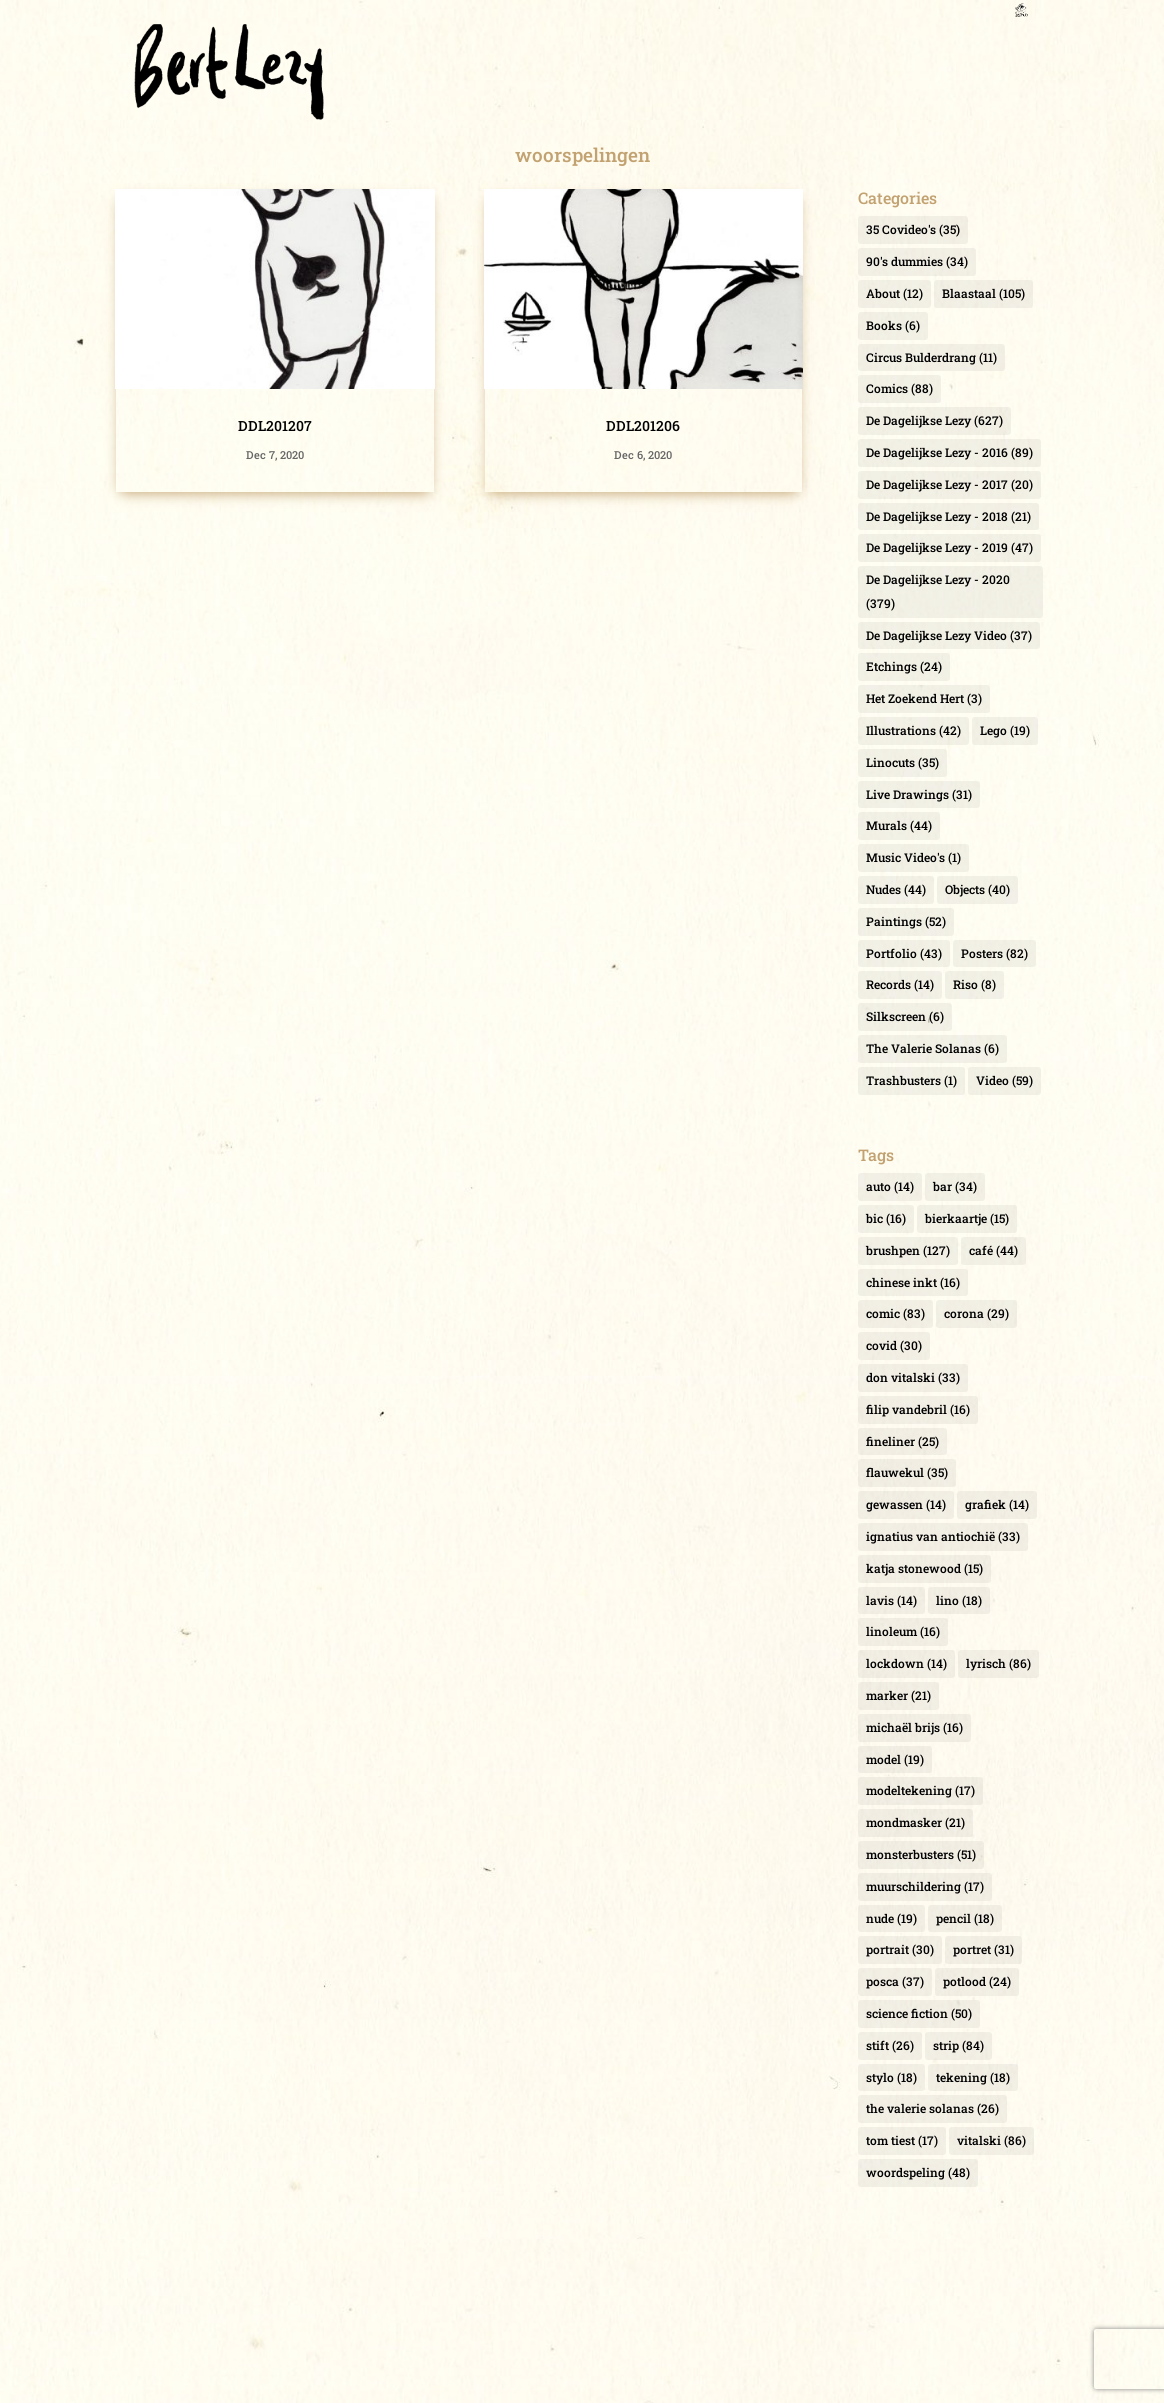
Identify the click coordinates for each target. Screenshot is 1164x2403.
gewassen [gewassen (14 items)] (906, 1504)
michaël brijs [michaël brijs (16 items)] (914, 1727)
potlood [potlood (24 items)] (977, 1981)
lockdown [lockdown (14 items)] (906, 1663)
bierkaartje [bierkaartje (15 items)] (967, 1218)
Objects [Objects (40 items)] (977, 889)
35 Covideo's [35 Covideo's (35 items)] (913, 229)
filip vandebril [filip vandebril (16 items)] (918, 1409)
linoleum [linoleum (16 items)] (903, 1631)
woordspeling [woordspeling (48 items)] (918, 2172)
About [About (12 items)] (894, 293)
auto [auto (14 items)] (890, 1186)
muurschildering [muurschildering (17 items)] (925, 1886)
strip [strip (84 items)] (958, 2045)
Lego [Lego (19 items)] (1005, 730)
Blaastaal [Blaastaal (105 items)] (983, 293)
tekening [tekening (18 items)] (973, 2077)
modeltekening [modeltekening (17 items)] (920, 1790)
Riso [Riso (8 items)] (974, 984)
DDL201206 (643, 425)
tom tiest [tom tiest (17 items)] (902, 2140)
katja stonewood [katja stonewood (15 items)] (924, 1568)
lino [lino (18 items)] (959, 1600)
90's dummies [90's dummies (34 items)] (917, 261)
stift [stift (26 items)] (890, 2045)
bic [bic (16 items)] (886, 1218)
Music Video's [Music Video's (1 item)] (913, 857)
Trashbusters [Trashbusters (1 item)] (911, 1080)
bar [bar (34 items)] (955, 1186)
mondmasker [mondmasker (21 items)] (915, 1822)
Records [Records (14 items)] (900, 984)
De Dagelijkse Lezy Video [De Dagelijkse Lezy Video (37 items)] (949, 635)
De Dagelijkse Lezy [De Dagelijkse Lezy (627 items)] (934, 420)
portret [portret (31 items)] (983, 1949)
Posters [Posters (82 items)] (994, 953)
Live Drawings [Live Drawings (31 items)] (919, 794)
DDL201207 (275, 425)
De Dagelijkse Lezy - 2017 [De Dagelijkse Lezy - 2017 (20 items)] (949, 484)
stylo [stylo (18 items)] (891, 2077)
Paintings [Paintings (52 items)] (906, 921)
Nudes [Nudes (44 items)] (896, 889)
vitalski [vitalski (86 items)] (991, 2140)
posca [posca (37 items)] (895, 1981)
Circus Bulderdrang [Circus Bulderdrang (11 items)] (931, 357)
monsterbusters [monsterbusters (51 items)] (921, 1854)
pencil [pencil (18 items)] (965, 1918)
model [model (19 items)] (895, 1759)
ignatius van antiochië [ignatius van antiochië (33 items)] (943, 1536)
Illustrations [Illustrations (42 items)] (913, 730)
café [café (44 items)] (993, 1250)
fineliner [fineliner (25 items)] (902, 1441)
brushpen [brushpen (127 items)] (908, 1250)
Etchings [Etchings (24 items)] (904, 666)
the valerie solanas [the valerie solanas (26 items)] (932, 2108)
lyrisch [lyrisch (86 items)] (998, 1663)
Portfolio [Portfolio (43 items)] (904, 953)
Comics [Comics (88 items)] (899, 388)
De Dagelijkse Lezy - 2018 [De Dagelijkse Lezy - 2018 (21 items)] (948, 516)
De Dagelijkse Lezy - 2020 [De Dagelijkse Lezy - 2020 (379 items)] (938, 591)
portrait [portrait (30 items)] (900, 1949)
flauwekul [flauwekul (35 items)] (907, 1472)
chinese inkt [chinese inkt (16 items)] (913, 1282)
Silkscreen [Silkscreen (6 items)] (905, 1016)
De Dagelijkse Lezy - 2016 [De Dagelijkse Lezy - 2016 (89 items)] (949, 452)
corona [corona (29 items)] (976, 1313)
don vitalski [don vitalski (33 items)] (913, 1377)
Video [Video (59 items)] (1004, 1080)
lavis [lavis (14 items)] (891, 1600)
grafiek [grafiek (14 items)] (997, 1504)
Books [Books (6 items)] (893, 325)
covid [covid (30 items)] (894, 1345)
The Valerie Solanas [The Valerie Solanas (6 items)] (932, 1048)
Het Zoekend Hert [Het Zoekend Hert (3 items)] (924, 698)
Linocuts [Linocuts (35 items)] (902, 762)
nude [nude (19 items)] (891, 1918)
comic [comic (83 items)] (895, 1313)
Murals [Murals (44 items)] (899, 825)
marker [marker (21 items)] (898, 1695)
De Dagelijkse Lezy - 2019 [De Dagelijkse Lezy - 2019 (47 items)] (949, 547)
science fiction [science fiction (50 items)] (919, 2013)
